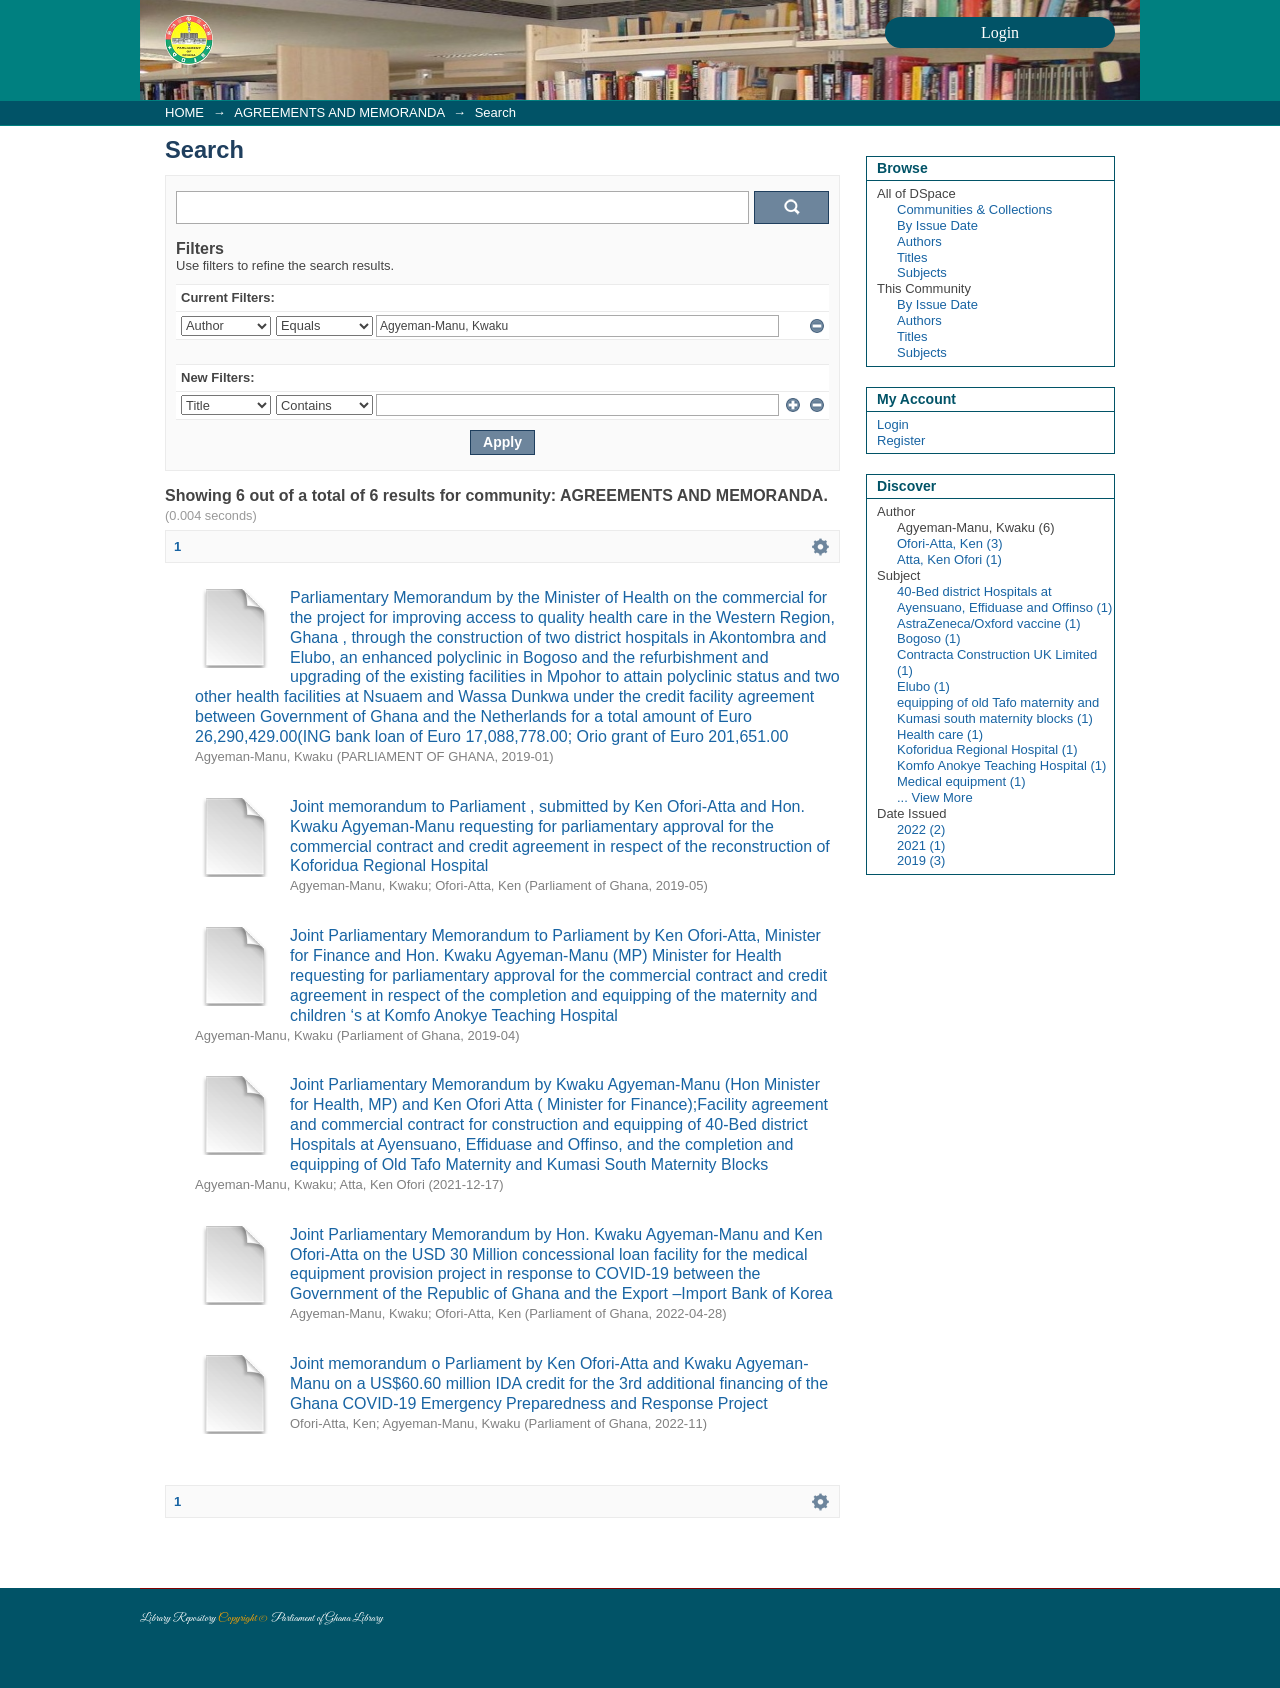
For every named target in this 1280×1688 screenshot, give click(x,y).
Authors (919, 241)
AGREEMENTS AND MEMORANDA (339, 112)
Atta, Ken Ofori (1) (949, 559)
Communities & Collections (974, 209)
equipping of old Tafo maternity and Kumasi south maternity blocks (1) (998, 710)
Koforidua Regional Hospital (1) (987, 749)
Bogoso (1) (929, 638)
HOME (184, 112)
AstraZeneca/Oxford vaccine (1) (989, 623)
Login (893, 424)
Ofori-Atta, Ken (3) (949, 543)
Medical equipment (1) (961, 781)
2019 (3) (921, 860)
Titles (912, 257)
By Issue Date (937, 225)
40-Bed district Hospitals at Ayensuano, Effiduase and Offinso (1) (1004, 599)
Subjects (922, 272)
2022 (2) (921, 829)
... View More (935, 797)
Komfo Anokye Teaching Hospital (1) (1001, 765)
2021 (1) (921, 845)
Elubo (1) (923, 686)
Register (901, 440)
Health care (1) (940, 734)
